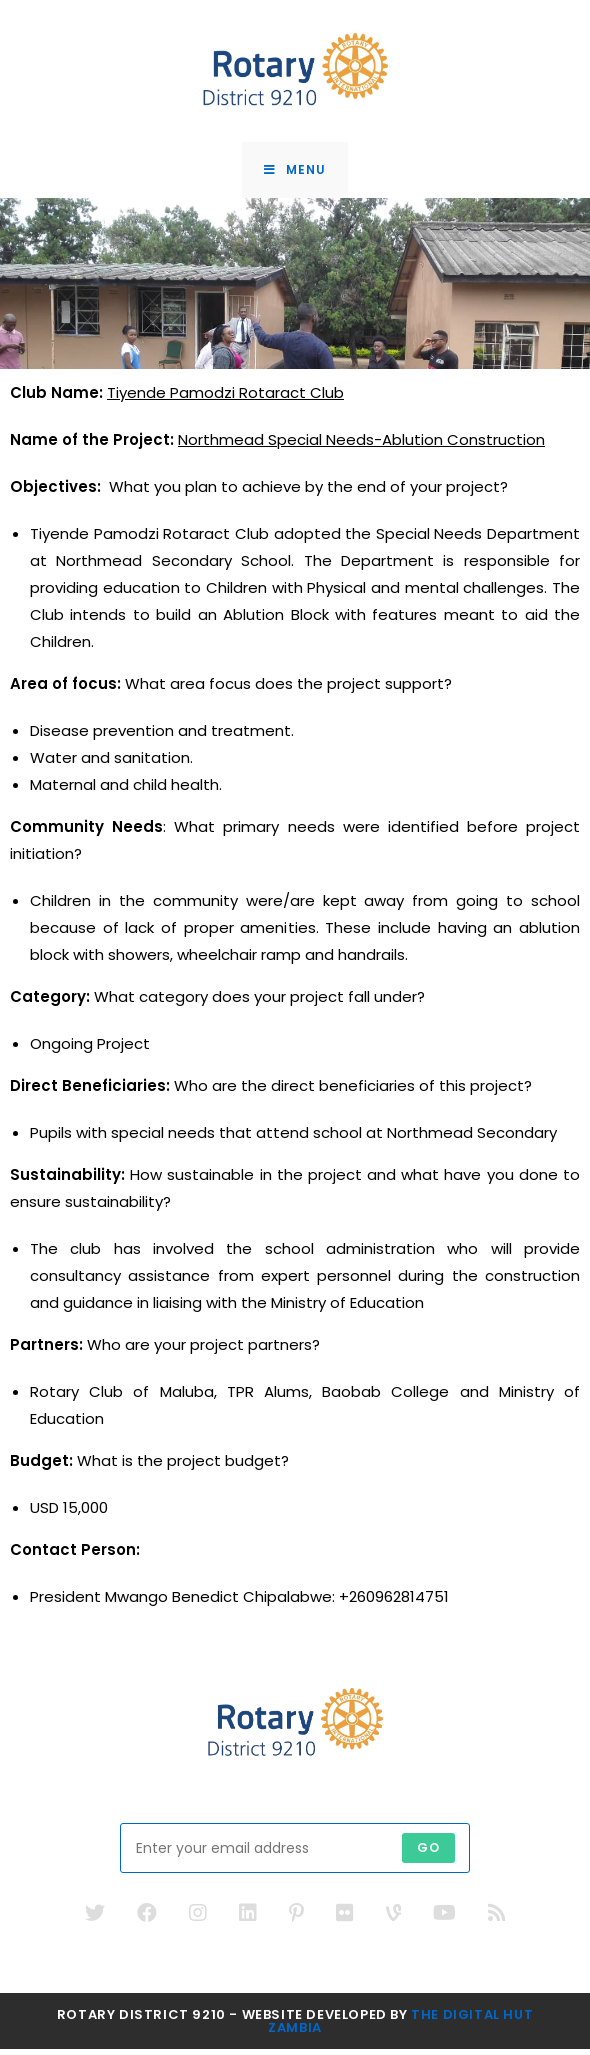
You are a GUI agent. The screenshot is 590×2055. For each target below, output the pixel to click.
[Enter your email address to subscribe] (295, 1854)
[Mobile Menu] (295, 174)
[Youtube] (444, 1919)
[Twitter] (95, 1919)
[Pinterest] (296, 1919)
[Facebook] (147, 1919)
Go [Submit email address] (428, 1853)
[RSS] (497, 1919)
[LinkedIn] (248, 1919)
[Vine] (393, 1919)
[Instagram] (198, 1919)
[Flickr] (345, 1919)
